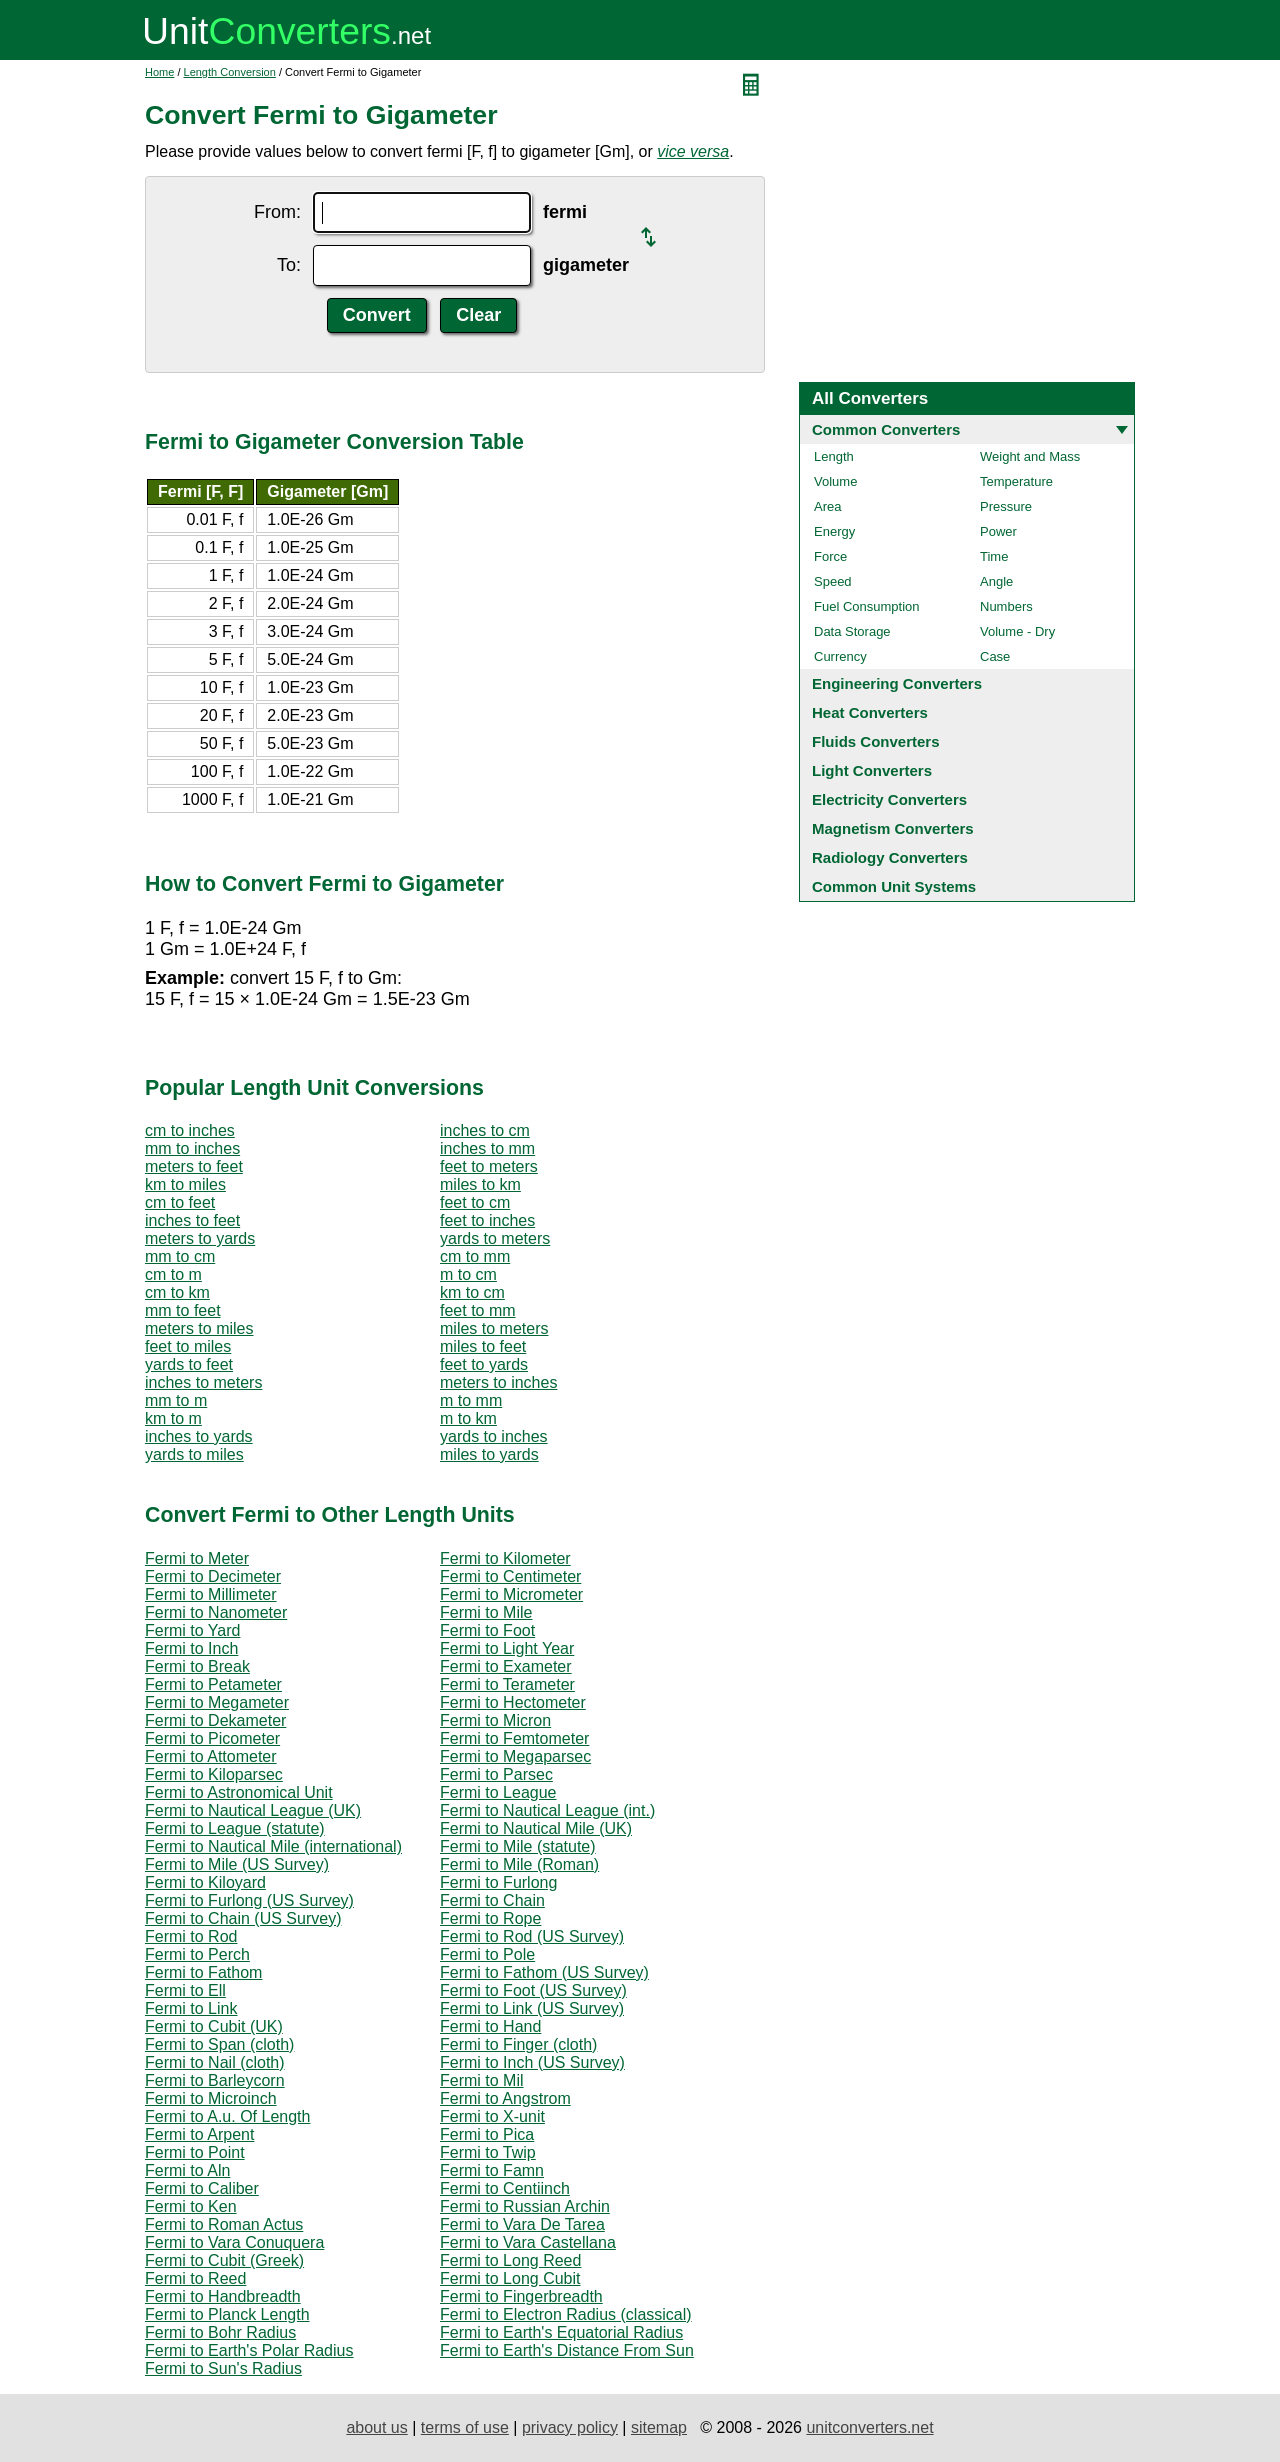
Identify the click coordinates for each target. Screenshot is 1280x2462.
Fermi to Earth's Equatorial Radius (561, 2332)
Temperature (1016, 481)
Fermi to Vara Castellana (528, 2242)
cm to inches (190, 1130)
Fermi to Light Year (507, 1648)
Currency (840, 656)
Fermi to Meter (197, 1558)
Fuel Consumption (867, 606)
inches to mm (487, 1148)
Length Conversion (230, 72)
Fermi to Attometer (211, 1756)
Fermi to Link (191, 2008)
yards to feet (189, 1364)
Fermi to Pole (487, 1954)
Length (834, 456)
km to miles (185, 1184)
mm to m (176, 1400)
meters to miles (199, 1328)
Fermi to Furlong (498, 1882)
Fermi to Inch (191, 1648)
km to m (173, 1418)
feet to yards (484, 1364)
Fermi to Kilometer (505, 1558)
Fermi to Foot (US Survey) (533, 1990)
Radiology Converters (890, 857)
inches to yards (199, 1436)
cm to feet (180, 1202)
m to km (468, 1418)
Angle (996, 581)
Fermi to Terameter (507, 1684)
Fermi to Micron (495, 1720)
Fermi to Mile (486, 1612)
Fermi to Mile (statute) (518, 1846)
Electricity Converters (889, 799)
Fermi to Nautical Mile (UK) (536, 1828)
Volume (835, 481)
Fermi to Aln (187, 2170)
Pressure (1006, 506)
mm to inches (192, 1148)
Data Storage (852, 631)
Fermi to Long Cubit (510, 2278)
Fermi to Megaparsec (515, 1756)
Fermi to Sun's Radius (223, 2368)
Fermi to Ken (191, 2206)
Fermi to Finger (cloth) (518, 2044)
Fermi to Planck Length (227, 2314)
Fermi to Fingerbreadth (521, 2296)
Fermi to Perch (197, 1954)
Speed (833, 581)
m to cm (468, 1274)
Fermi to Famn (492, 2170)
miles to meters (494, 1328)
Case (995, 656)
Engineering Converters (897, 683)
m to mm (471, 1400)
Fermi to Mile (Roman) (519, 1864)
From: (277, 212)
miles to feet (483, 1346)
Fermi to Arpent (199, 2134)
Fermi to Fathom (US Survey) (544, 1972)
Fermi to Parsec (496, 1774)
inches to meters (203, 1382)
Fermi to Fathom (203, 1972)
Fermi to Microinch (211, 2098)
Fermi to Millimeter (211, 1594)
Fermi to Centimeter (510, 1576)
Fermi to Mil (482, 2080)
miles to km (480, 1184)
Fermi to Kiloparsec (214, 1774)
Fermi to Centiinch (505, 2188)
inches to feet (192, 1220)
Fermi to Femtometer (514, 1738)
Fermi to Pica (487, 2134)
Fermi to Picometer (212, 1738)
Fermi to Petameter (213, 1684)
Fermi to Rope (490, 1918)
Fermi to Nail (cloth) (215, 2062)
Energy (834, 531)
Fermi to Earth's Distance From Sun (567, 2350)
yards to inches (494, 1436)
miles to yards (489, 1454)
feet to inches (487, 1220)
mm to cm (180, 1256)
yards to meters (495, 1238)
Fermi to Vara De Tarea (522, 2224)
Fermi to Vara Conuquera (234, 2242)
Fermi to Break (197, 1666)
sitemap (659, 2427)
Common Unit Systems (894, 886)
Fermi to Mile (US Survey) (237, 1864)
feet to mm (478, 1310)
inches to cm (485, 1130)
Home (159, 72)
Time (994, 556)
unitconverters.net (869, 2427)
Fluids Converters (876, 741)
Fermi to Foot (487, 1630)
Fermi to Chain (492, 1900)
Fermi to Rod (191, 1936)
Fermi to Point (195, 2152)
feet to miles (188, 1346)
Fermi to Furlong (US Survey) (249, 1900)
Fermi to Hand (490, 2026)
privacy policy (570, 2427)
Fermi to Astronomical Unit (239, 1792)
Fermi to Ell (185, 1990)
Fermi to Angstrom (505, 2098)
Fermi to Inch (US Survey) (532, 2062)
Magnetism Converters (893, 828)
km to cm (472, 1292)
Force (830, 556)
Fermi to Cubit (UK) (214, 2026)
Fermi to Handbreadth (223, 2296)
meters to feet (194, 1166)
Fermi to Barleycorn (215, 2080)
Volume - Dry (1017, 631)
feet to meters (489, 1166)
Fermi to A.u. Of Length (227, 2116)
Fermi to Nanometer (216, 1612)
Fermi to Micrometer (511, 1594)
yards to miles (194, 1454)
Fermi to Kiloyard (205, 1882)
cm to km (177, 1292)
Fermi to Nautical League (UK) (253, 1810)
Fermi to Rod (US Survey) (532, 1936)
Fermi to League (498, 1792)
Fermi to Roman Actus (224, 2224)
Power (998, 531)
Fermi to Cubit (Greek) (224, 2260)
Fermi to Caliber (202, 2188)
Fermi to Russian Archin (525, 2206)
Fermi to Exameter (506, 1666)
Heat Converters (870, 712)
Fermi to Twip (488, 2152)
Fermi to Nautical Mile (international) (273, 1846)
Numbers (1006, 606)
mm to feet (183, 1310)
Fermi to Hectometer (513, 1702)
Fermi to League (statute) (235, 1828)
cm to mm (475, 1256)
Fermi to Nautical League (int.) (547, 1810)
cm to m (173, 1274)
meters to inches (498, 1382)
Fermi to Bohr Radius (220, 2332)
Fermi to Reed (195, 2278)
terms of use (465, 2427)
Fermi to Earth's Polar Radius (249, 2350)
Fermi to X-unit (492, 2116)
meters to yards (200, 1238)
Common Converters (886, 429)
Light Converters (872, 770)
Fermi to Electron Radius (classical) (566, 2314)
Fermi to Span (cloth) (219, 2044)
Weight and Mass (1030, 456)
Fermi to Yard (192, 1630)
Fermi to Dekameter (215, 1720)
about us (376, 2427)
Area (827, 506)
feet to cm (475, 1202)
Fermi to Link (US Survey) (532, 2008)
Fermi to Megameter (217, 1702)
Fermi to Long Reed (510, 2260)
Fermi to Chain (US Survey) (243, 1918)
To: (289, 265)
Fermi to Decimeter (213, 1576)
